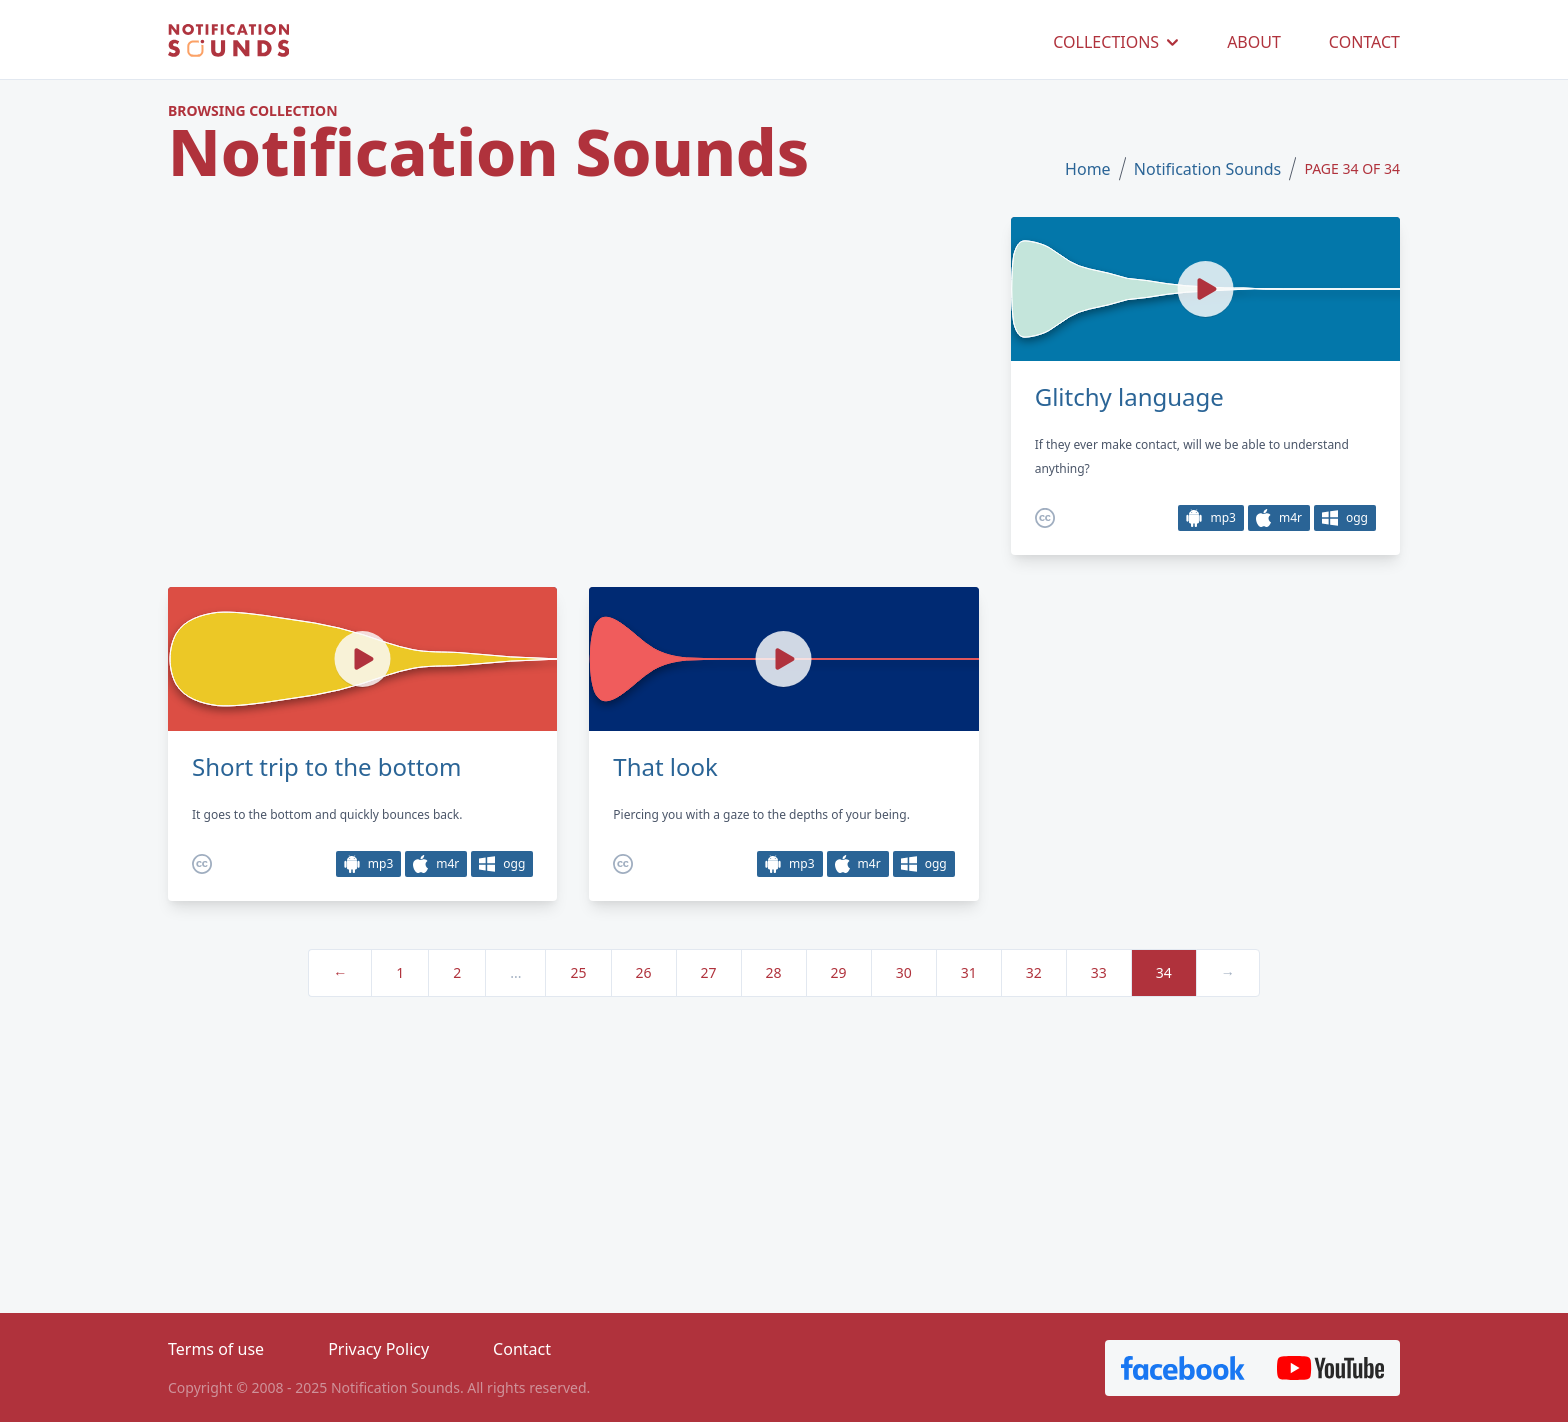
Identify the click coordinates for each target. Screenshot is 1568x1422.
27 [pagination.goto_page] (709, 972)
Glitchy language (1129, 397)
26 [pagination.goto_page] (644, 972)
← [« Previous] (340, 972)
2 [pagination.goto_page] (457, 972)
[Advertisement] (573, 385)
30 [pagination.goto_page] (904, 972)
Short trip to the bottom (326, 767)
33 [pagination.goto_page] (1099, 972)
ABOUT (1254, 42)
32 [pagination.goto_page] (1034, 972)
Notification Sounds (1207, 169)
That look (665, 767)
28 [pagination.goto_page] (774, 972)
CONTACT (1364, 42)
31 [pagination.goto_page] (969, 972)
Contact (522, 1349)
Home (1088, 169)
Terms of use (216, 1349)
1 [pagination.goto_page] (400, 972)
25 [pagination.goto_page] (578, 972)
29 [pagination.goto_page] (839, 972)
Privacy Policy (378, 1349)
